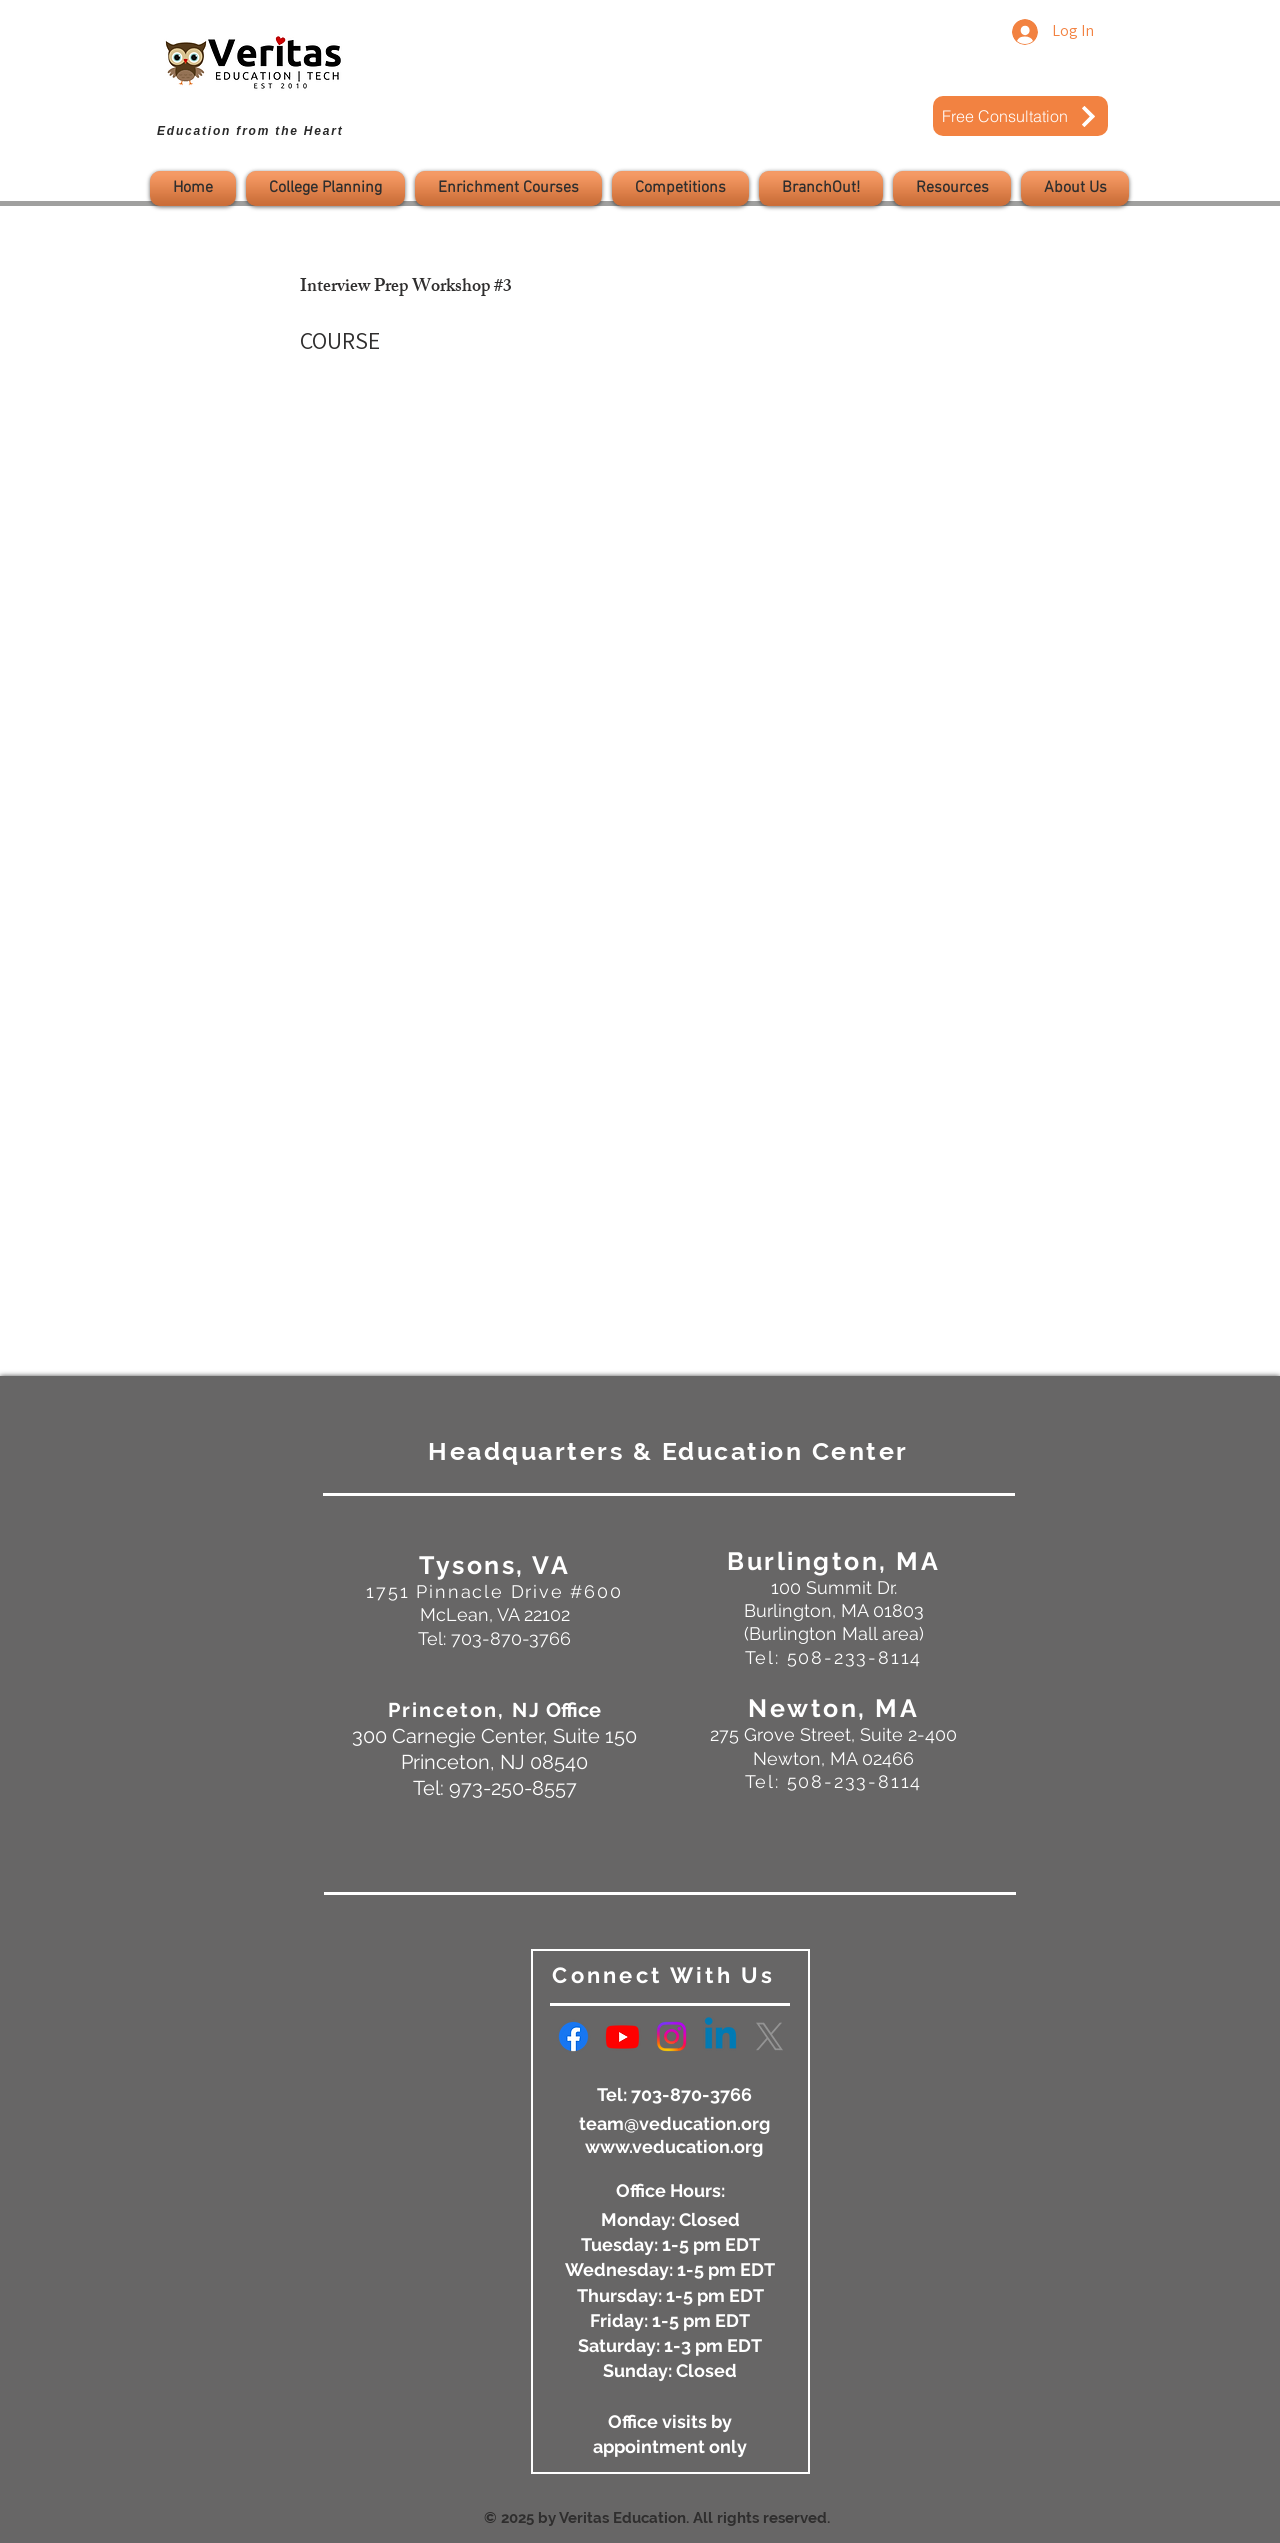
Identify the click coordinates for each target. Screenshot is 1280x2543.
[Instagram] (671, 2036)
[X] (769, 2036)
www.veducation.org (674, 2146)
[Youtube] (622, 2036)
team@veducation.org (674, 2123)
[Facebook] (573, 2036)
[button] (325, 188)
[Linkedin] (720, 2036)
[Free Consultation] (1020, 116)
